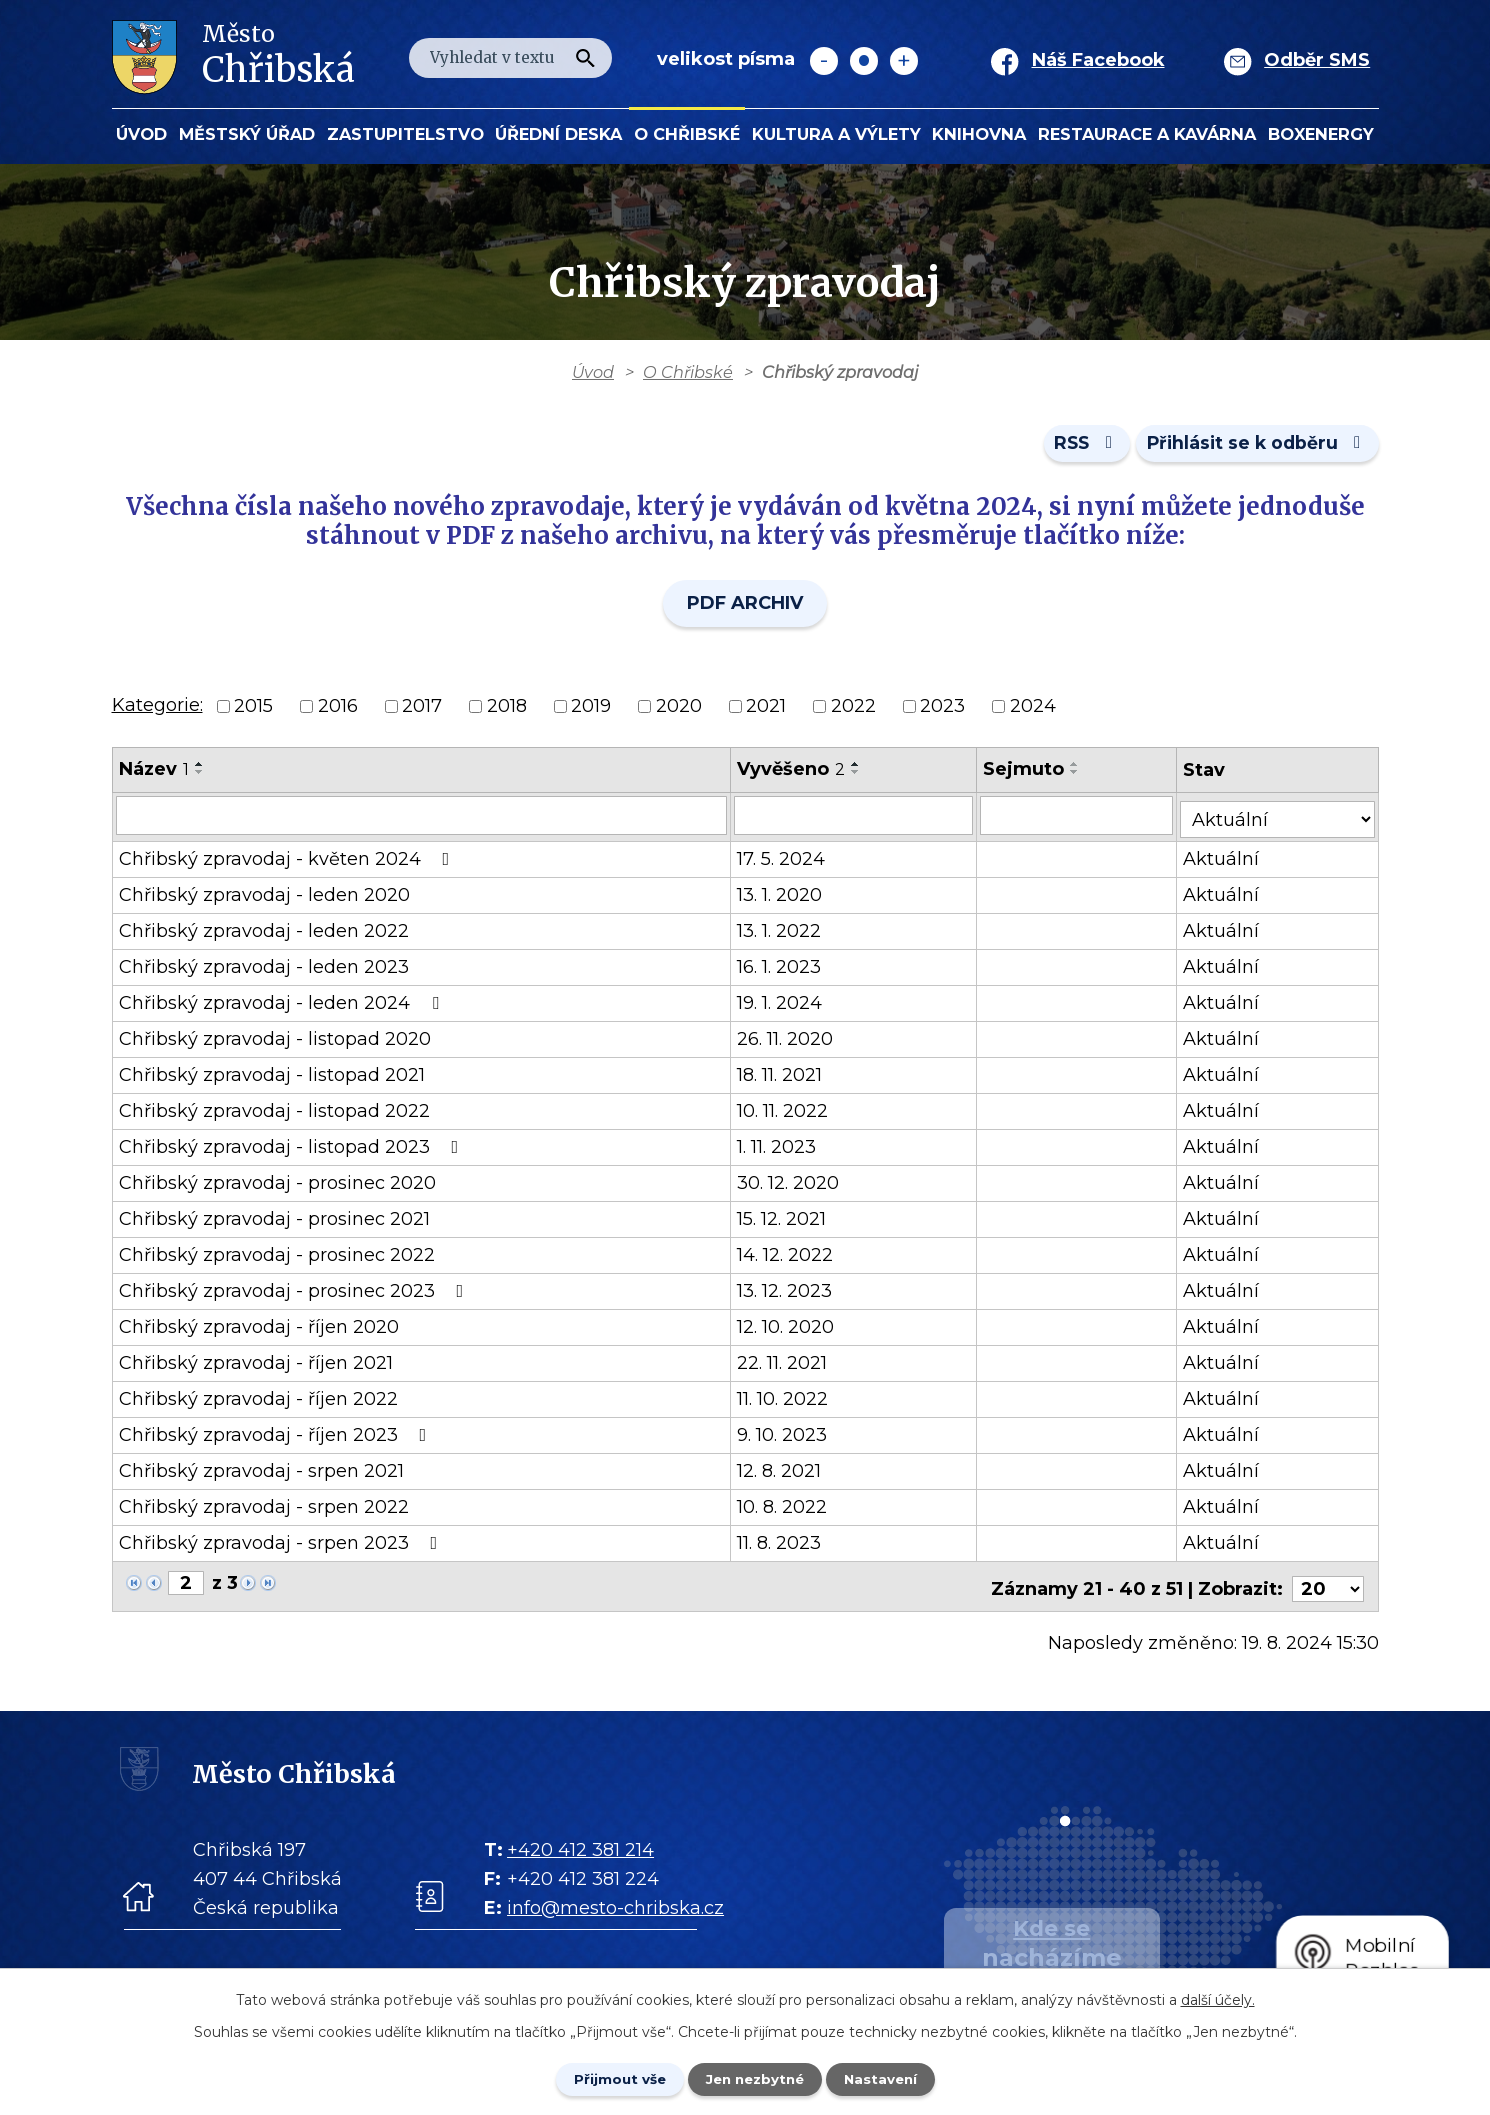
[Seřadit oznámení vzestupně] (200, 768)
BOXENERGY (1321, 134)
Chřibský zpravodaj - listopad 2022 (274, 1112)
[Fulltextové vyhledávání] (510, 58)
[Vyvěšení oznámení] (859, 820)
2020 (679, 710)
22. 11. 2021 (787, 1364)
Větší (904, 61)
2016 (338, 710)
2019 (591, 710)
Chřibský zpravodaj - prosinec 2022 (277, 1256)
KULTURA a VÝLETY (836, 134)
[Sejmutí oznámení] (1083, 820)
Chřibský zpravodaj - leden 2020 (264, 896)
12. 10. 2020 (790, 1328)
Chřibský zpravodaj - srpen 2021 (261, 1472)
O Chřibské (687, 134)
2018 (507, 710)
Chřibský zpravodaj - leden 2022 (264, 932)
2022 (853, 710)
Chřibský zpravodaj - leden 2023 (264, 968)
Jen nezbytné (754, 2078)
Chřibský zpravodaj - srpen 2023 (282, 1544)
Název (154, 773)
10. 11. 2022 (787, 1112)
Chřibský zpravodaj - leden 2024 (283, 1004)
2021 (766, 710)
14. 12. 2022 (790, 1256)
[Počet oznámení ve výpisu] (1328, 1585)
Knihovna (979, 134)
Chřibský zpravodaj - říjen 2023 (277, 1436)
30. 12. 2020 (793, 1184)
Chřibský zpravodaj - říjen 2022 (258, 1400)
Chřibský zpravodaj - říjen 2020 (259, 1328)
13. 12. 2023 (789, 1292)
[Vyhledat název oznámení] (424, 820)
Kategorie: (157, 709)
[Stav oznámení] (1280, 818)
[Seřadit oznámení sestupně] (200, 776)
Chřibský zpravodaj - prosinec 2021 (274, 1220)
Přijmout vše (609, 2078)
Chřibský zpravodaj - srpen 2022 (264, 1508)
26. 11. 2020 (790, 1040)
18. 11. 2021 (784, 1076)
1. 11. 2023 (781, 1148)
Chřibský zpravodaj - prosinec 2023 (295, 1292)
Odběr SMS (1317, 60)
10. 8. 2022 (787, 1508)
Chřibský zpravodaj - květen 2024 (288, 860)
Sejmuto (1029, 773)
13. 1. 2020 (784, 896)
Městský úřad (247, 134)
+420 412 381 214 (580, 1846)
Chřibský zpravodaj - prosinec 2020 (277, 1184)
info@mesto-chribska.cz (615, 1904)
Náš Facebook (1098, 60)
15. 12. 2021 (786, 1220)
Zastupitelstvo (405, 134)
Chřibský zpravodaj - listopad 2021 (272, 1076)
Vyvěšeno (796, 773)
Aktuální (1228, 860)
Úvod (141, 134)
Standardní (864, 61)
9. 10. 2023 (787, 1436)
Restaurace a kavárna (1147, 134)
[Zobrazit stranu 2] (186, 1584)
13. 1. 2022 (784, 932)
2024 (1033, 710)
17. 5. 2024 (786, 860)
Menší (824, 61)
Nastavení (891, 2078)
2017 (422, 710)
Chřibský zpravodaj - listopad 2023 (293, 1148)
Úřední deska (558, 134)
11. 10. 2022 (787, 1400)
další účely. (1218, 1998)
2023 (942, 710)
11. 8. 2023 (784, 1544)
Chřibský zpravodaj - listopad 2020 (275, 1040)
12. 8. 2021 (784, 1472)
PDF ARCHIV (745, 608)
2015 (253, 710)
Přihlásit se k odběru (1254, 447)
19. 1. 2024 (784, 1004)
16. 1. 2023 (784, 968)
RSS (1075, 447)
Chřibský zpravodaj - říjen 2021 (256, 1364)
